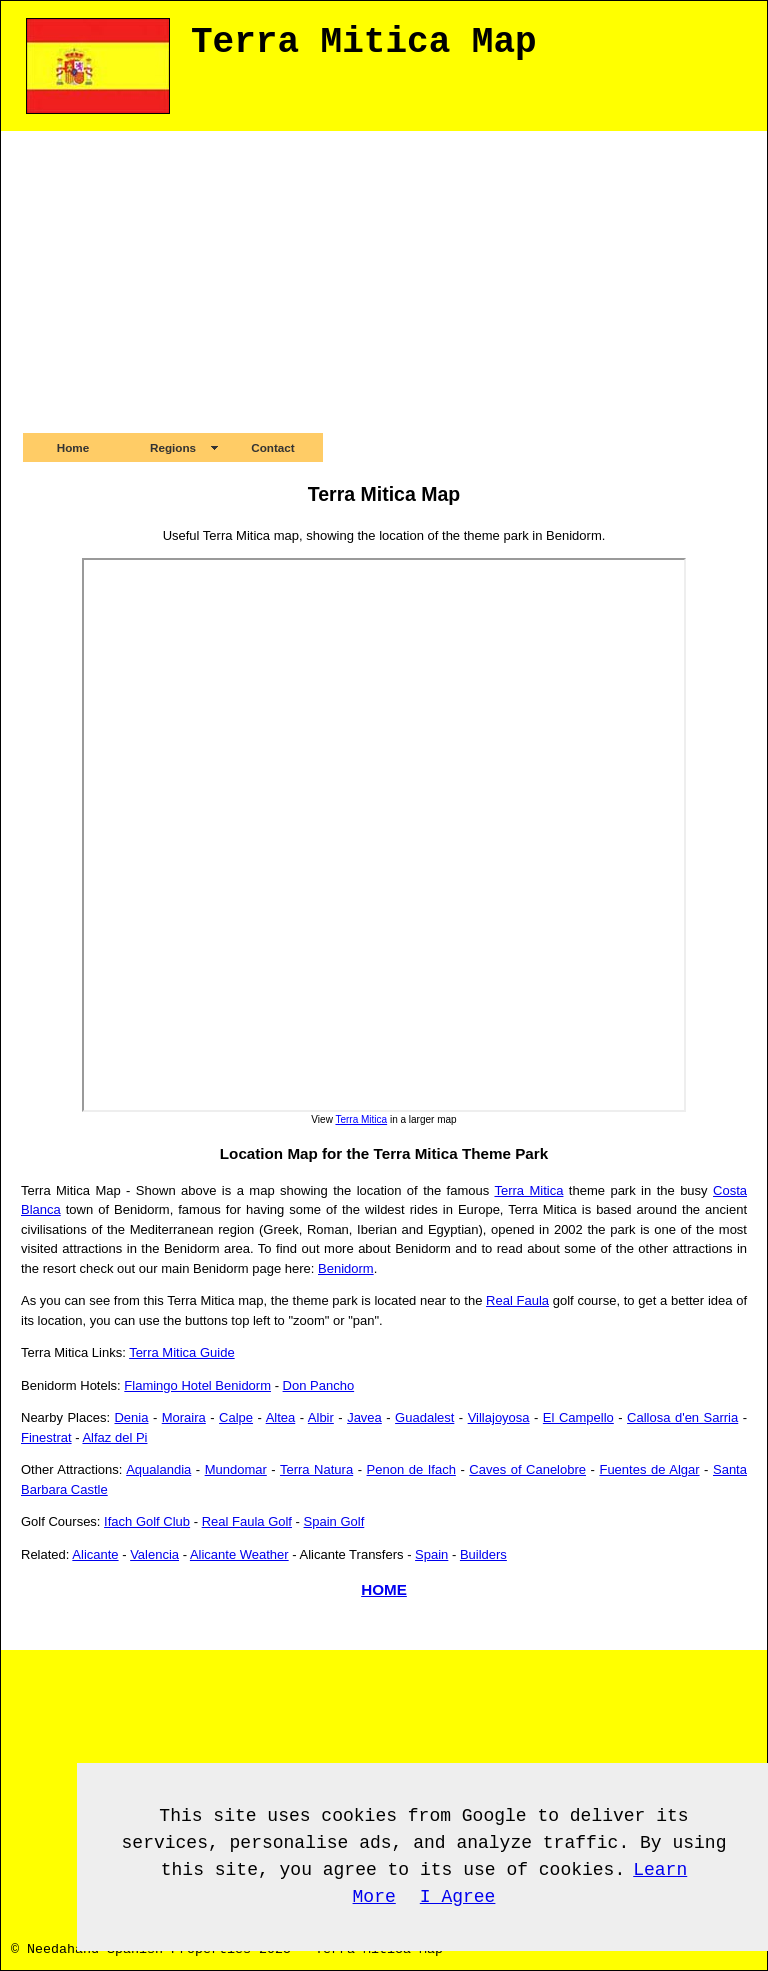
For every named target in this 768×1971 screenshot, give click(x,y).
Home (73, 447)
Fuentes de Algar (649, 1469)
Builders (483, 1554)
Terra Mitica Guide (181, 1352)
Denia (131, 1417)
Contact (273, 447)
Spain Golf (334, 1521)
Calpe (236, 1417)
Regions (173, 447)
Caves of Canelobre (527, 1469)
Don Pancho (319, 1385)
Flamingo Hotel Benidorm (197, 1385)
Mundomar (236, 1469)
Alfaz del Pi (114, 1437)
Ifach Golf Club (147, 1521)
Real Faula (517, 1300)
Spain (431, 1554)
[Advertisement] (384, 281)
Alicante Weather (239, 1554)
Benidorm (346, 1268)
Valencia (154, 1554)
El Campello (578, 1417)
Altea (281, 1417)
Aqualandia (158, 1469)
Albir (321, 1417)
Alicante (95, 1554)
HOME (384, 1589)
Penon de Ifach (411, 1469)
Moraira (184, 1417)
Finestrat (46, 1437)
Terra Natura (316, 1469)
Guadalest (424, 1417)
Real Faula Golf (247, 1521)
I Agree (458, 1897)
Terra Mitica (361, 1119)
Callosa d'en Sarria (682, 1417)
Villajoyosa (499, 1417)
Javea (364, 1417)
